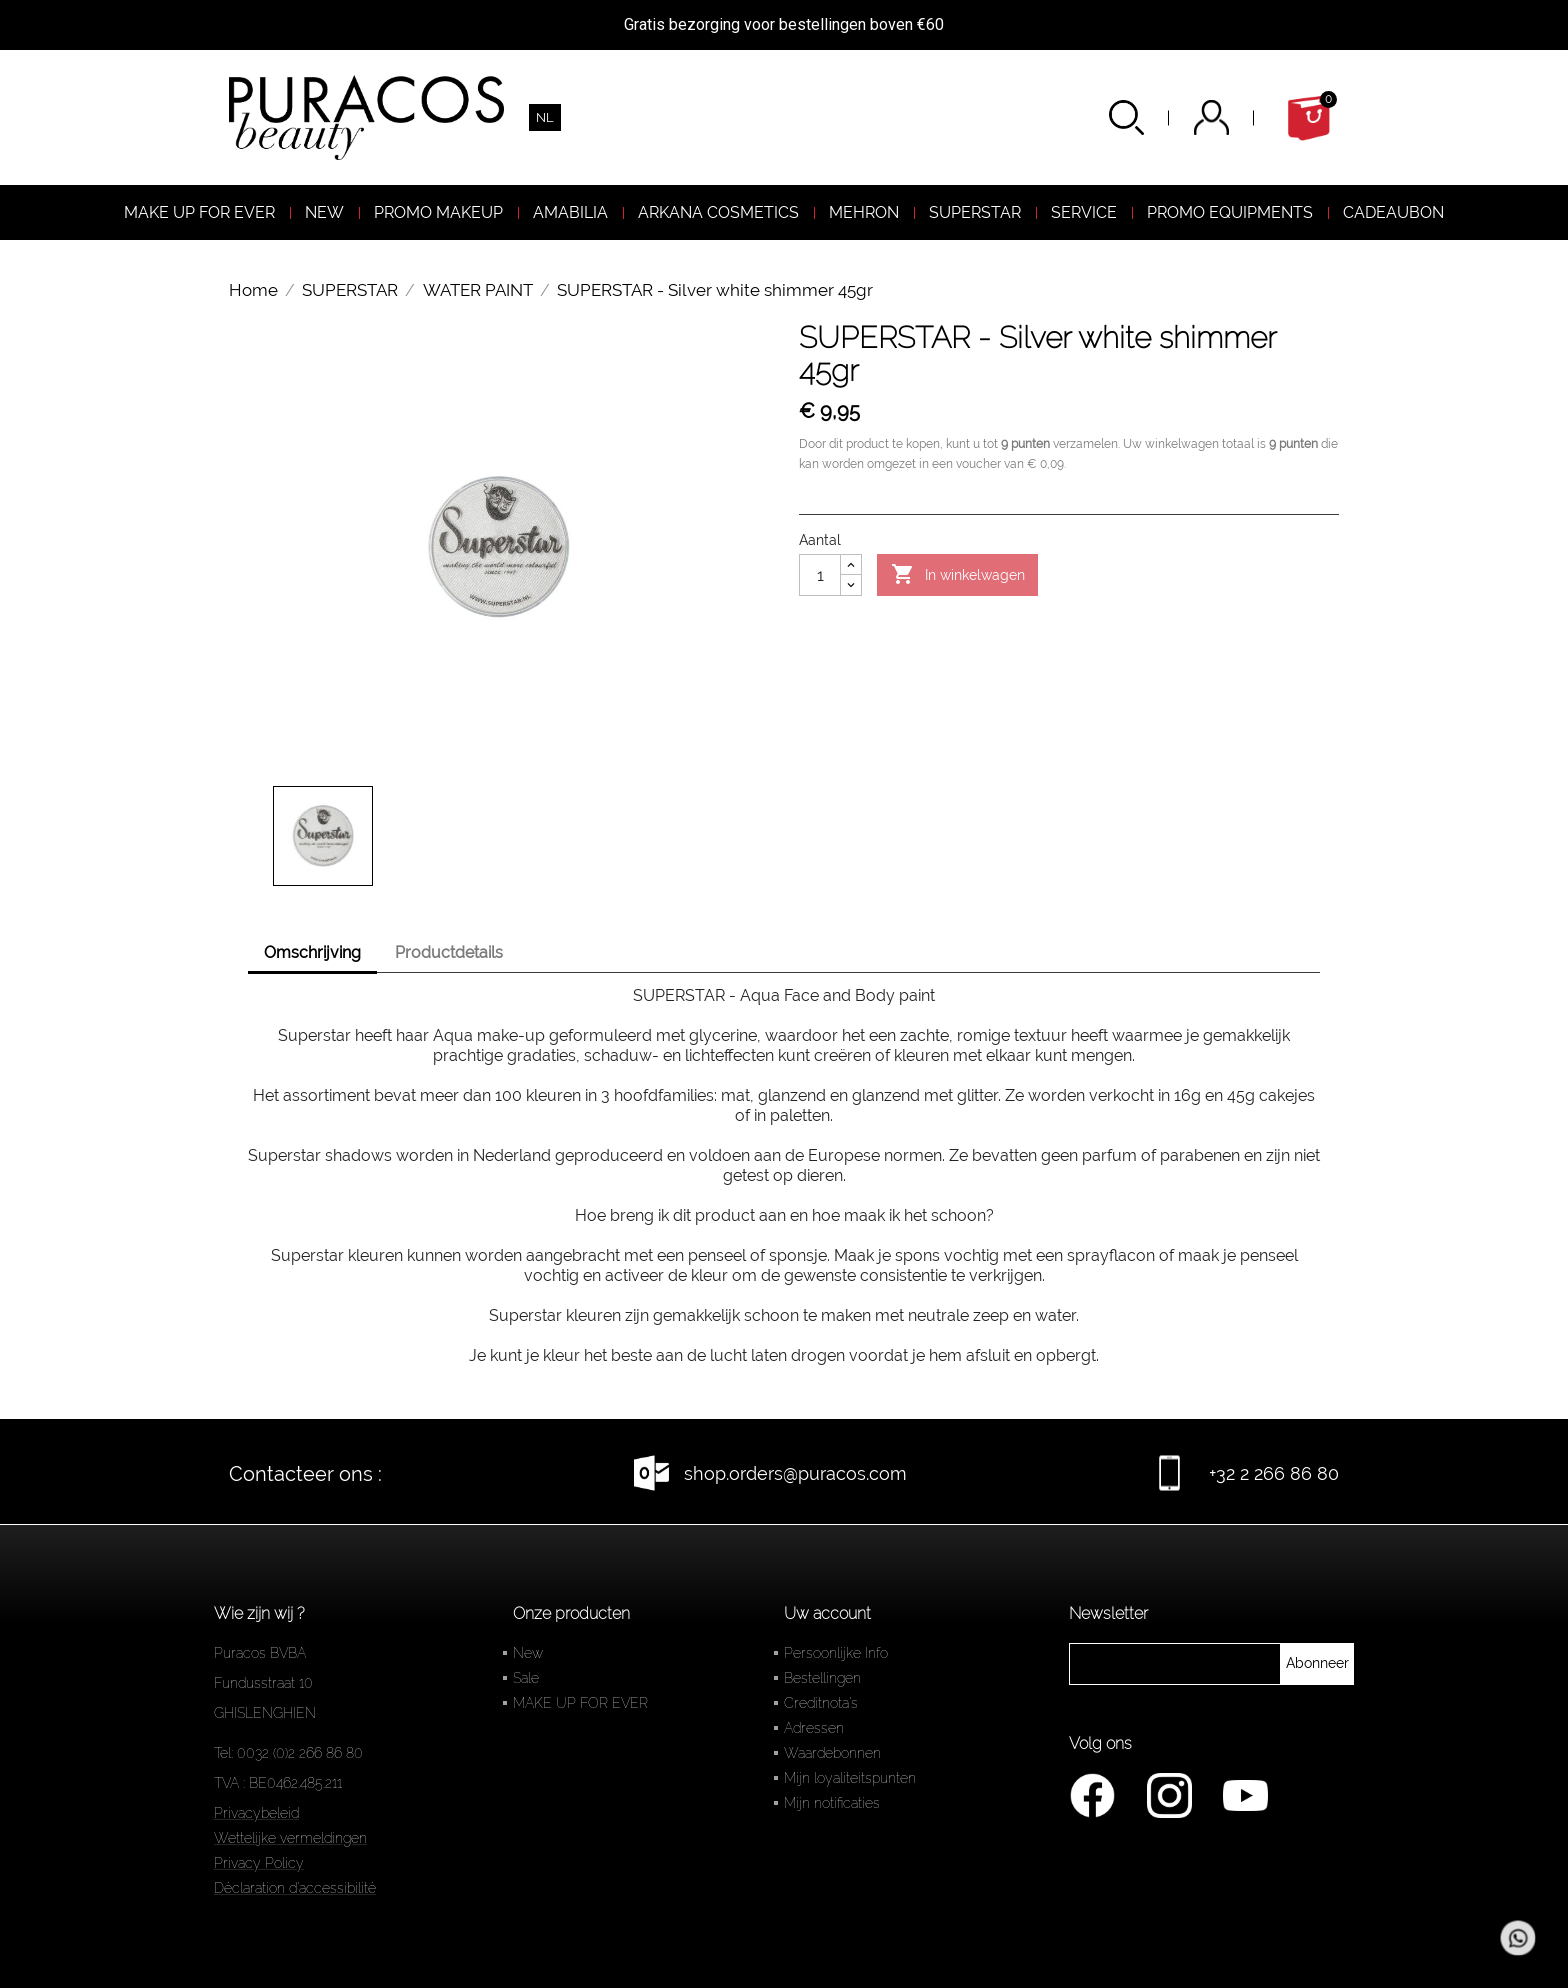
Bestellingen (822, 1678)
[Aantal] (820, 575)
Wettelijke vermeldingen (290, 1838)
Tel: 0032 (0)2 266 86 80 (288, 1753)
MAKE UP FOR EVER (580, 1703)
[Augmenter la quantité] (851, 565)
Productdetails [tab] (449, 952)
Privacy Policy (259, 1863)
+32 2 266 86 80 (1274, 1473)
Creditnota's (821, 1703)
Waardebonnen (832, 1753)
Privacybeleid (256, 1813)
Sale (526, 1678)
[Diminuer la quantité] (851, 585)
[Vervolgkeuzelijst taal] (545, 117)
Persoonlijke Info (836, 1653)
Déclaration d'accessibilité (295, 1888)
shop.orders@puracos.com (795, 1473)
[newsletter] (1317, 1664)
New (528, 1653)
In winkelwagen (958, 575)
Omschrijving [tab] (312, 952)
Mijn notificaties (832, 1803)
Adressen (814, 1728)
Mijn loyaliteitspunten (850, 1778)
